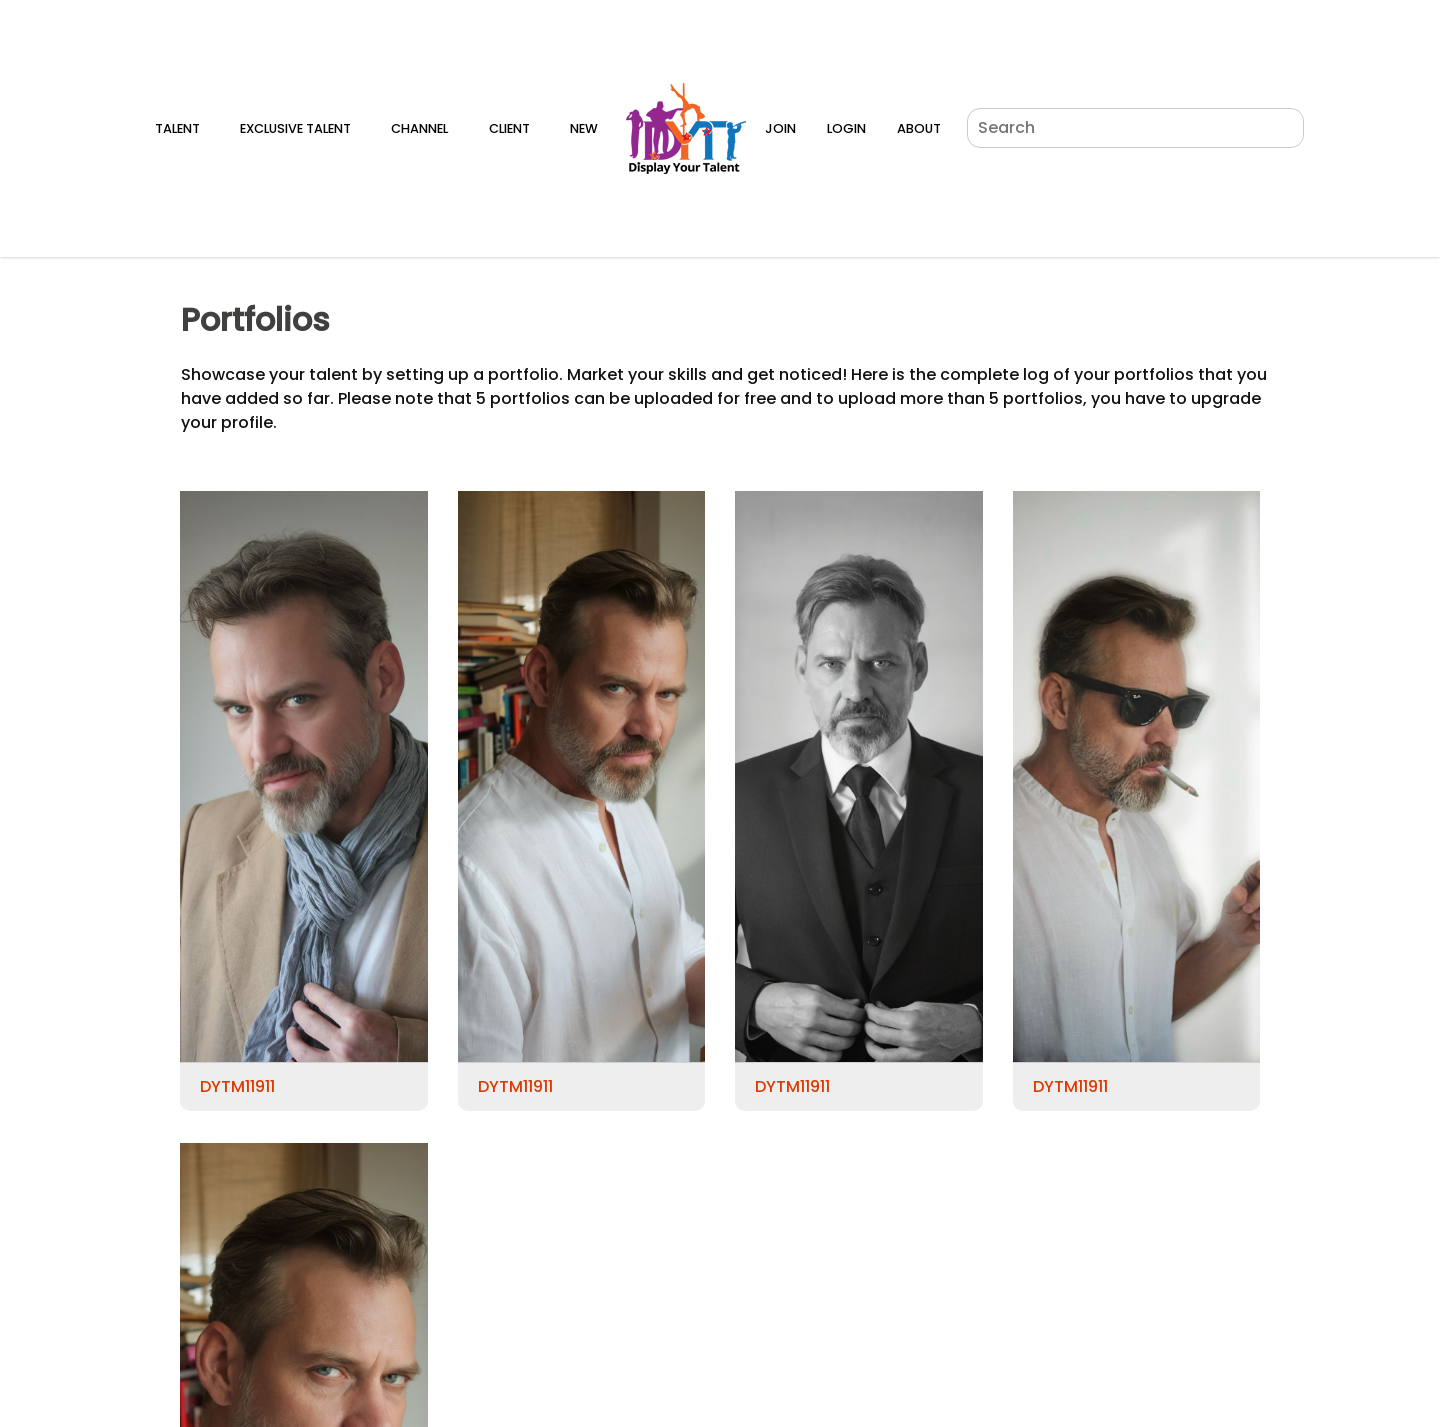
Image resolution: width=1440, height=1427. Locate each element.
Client (509, 128)
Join (780, 128)
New (584, 128)
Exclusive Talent (295, 128)
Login (846, 128)
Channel (419, 128)
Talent (177, 128)
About (919, 128)
